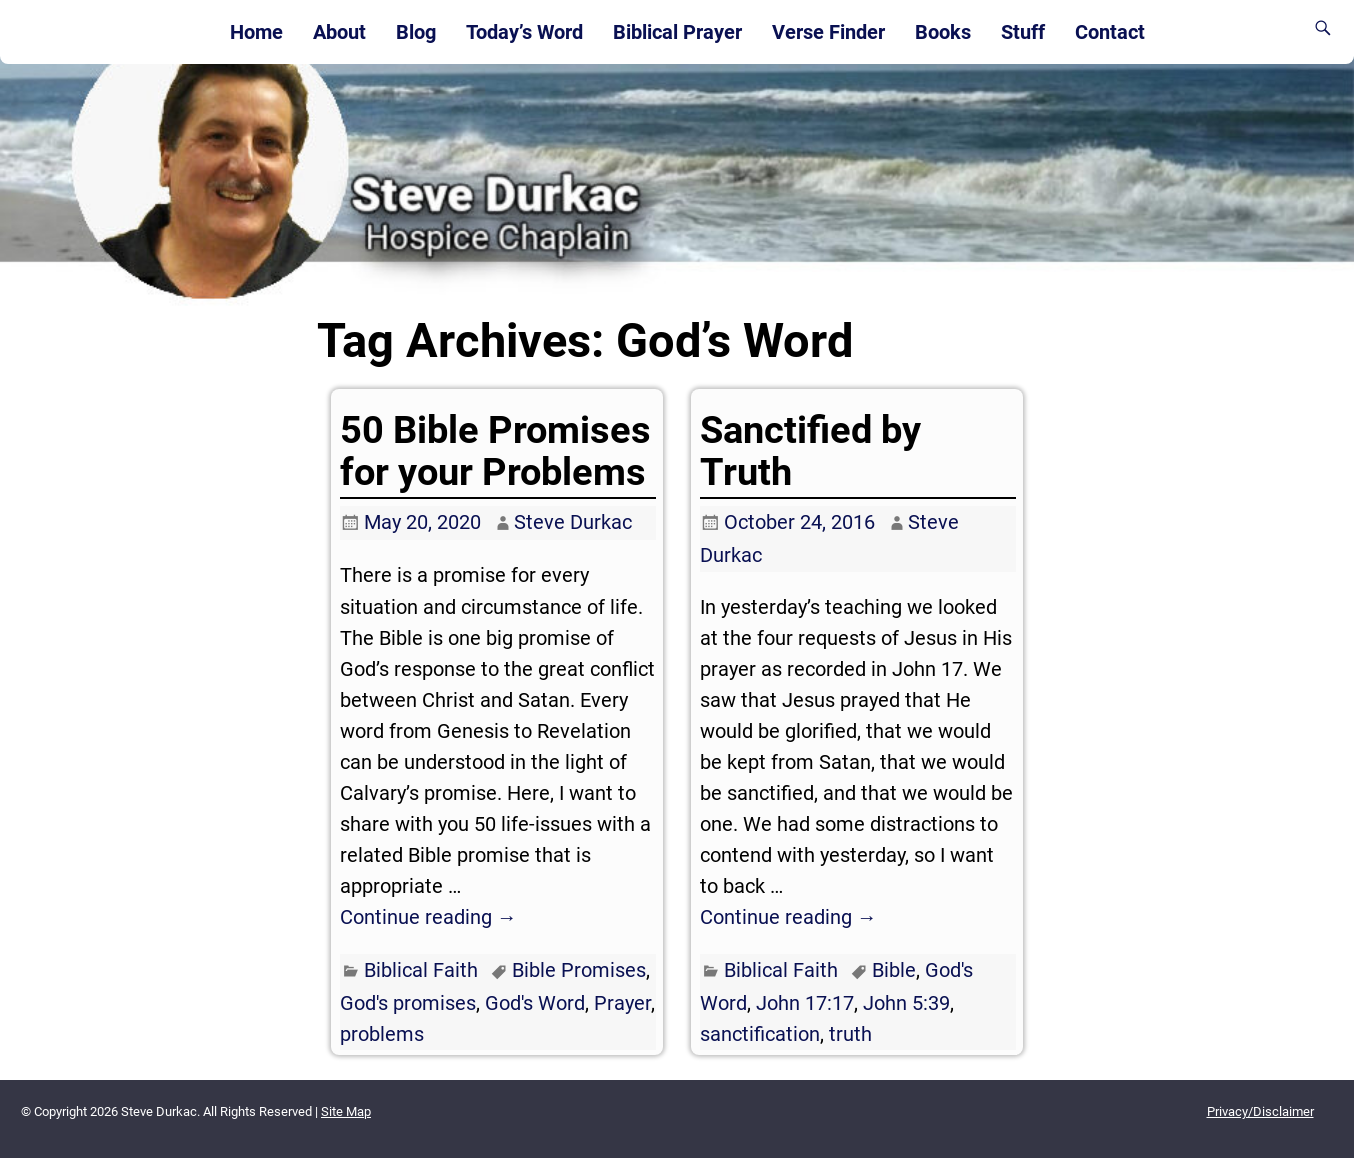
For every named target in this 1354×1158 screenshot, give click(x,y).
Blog (416, 32)
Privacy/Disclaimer (1260, 1111)
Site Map (346, 1111)
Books (943, 32)
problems (382, 1034)
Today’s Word (524, 32)
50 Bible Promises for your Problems (495, 450)
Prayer (622, 1003)
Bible (894, 970)
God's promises (408, 1003)
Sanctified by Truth (810, 450)
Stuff (1023, 32)
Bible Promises (579, 970)
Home (256, 32)
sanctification (760, 1034)
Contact (1110, 32)
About (339, 32)
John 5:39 (906, 1003)
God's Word (535, 1003)
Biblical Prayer (677, 32)
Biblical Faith (421, 970)
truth (850, 1034)
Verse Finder (828, 32)
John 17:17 (805, 1003)
